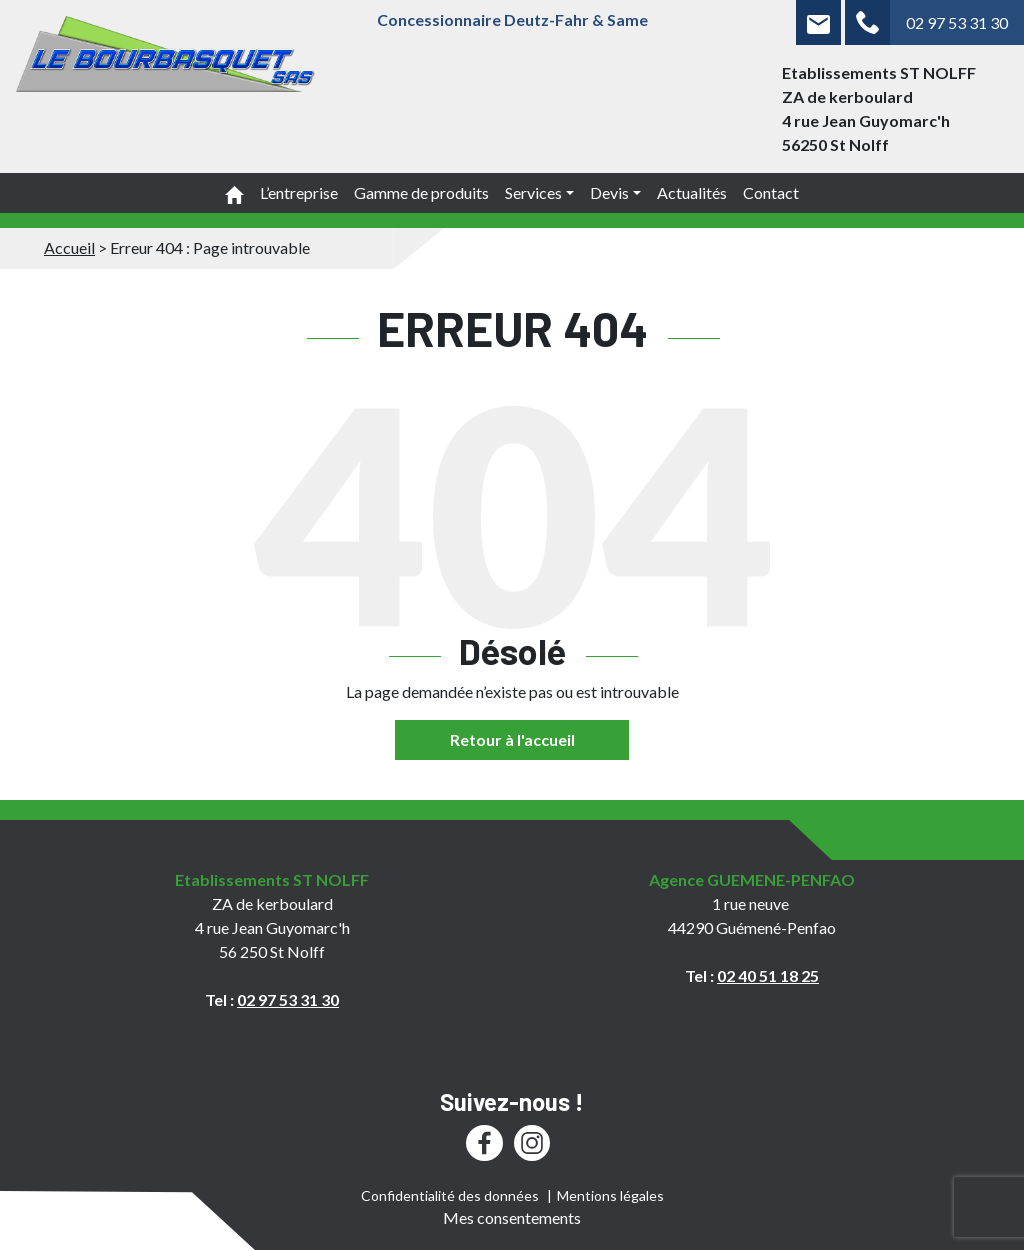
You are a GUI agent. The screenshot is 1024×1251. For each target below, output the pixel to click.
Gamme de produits (421, 192)
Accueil (69, 247)
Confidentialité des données (450, 1195)
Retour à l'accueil (512, 739)
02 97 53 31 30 (957, 22)
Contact (771, 192)
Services (533, 192)
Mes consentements (512, 1217)
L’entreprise (299, 192)
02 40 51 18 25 (768, 975)
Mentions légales (610, 1195)
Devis (609, 192)
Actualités (692, 192)
